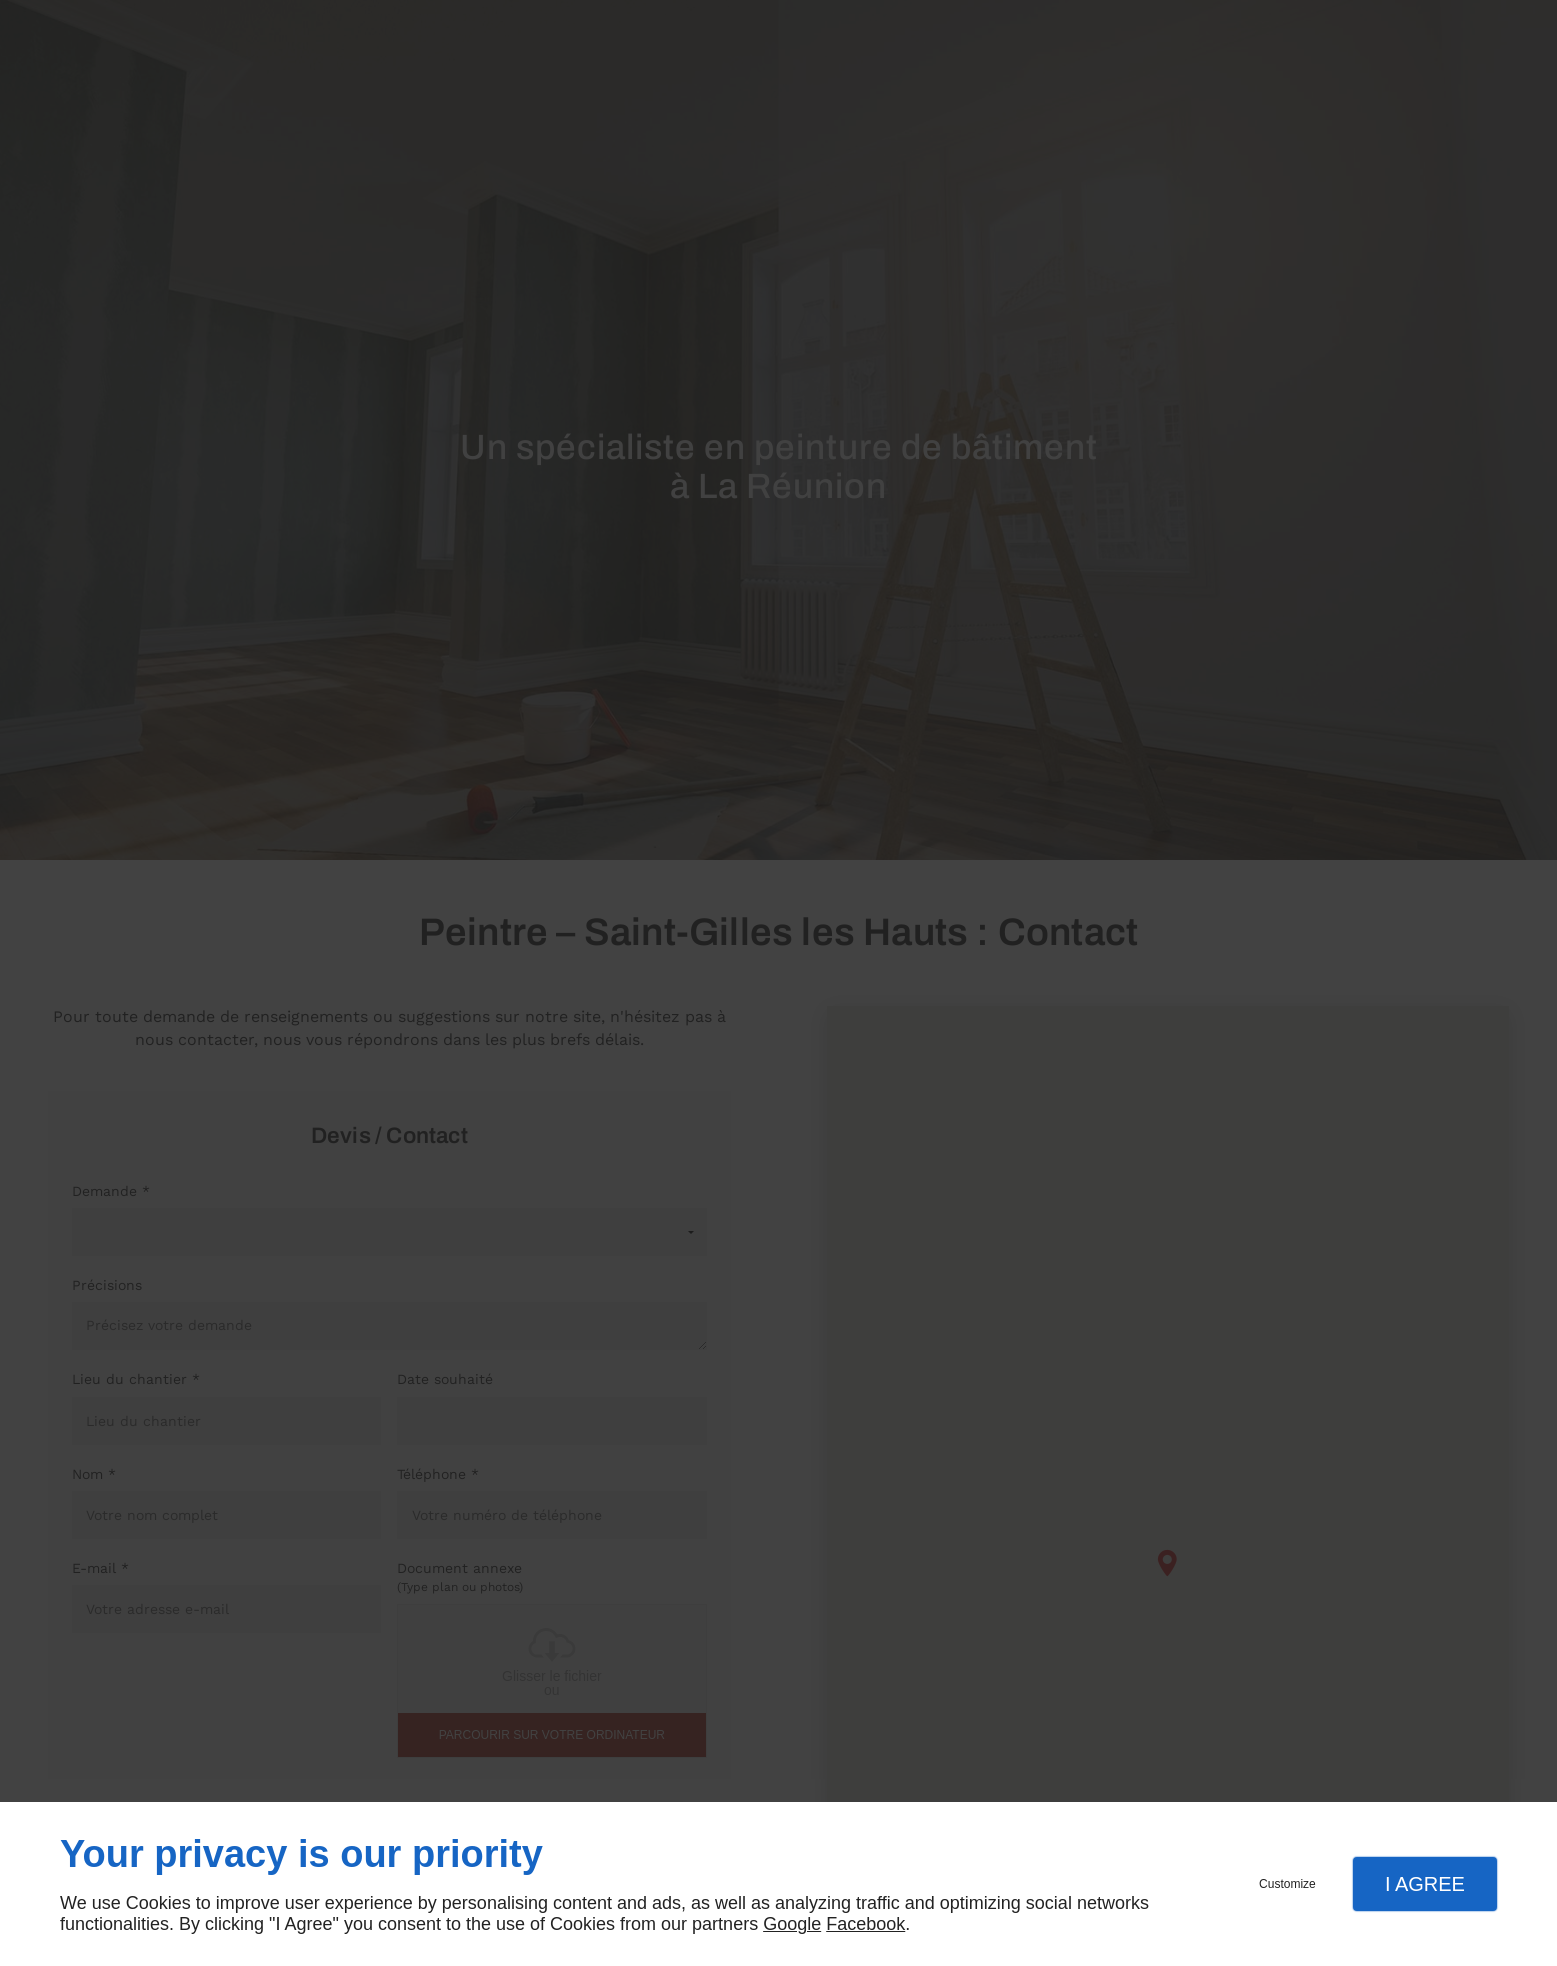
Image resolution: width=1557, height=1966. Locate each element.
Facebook (865, 1924)
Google (792, 1924)
